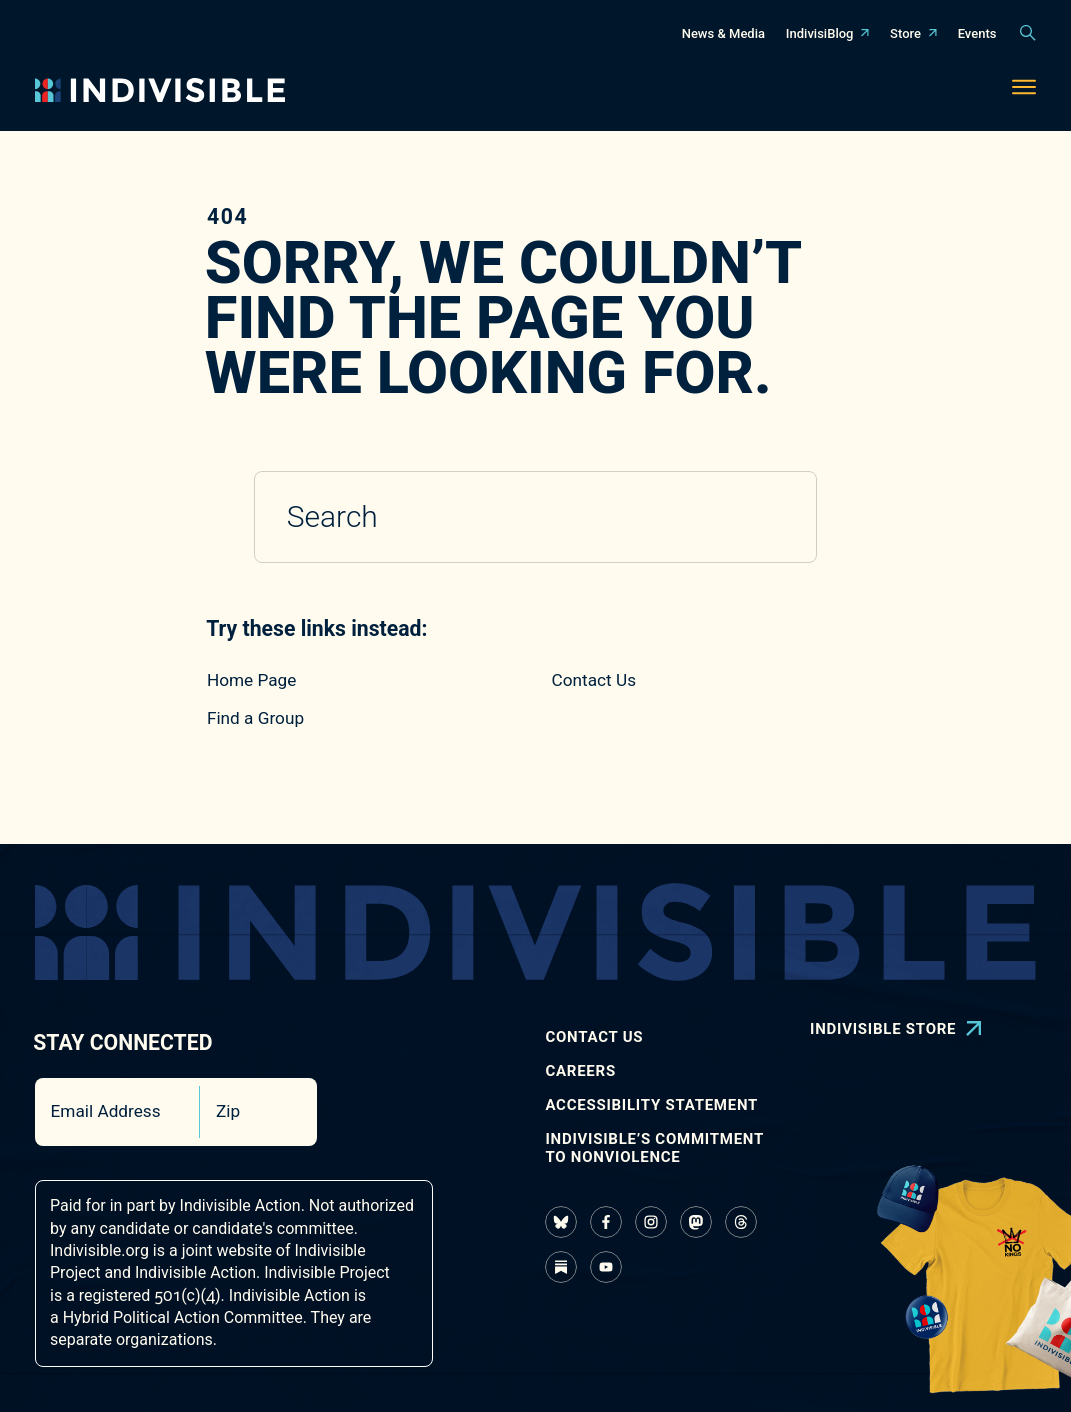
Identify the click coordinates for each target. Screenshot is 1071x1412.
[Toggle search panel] (1028, 33)
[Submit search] (773, 517)
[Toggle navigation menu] (1024, 90)
